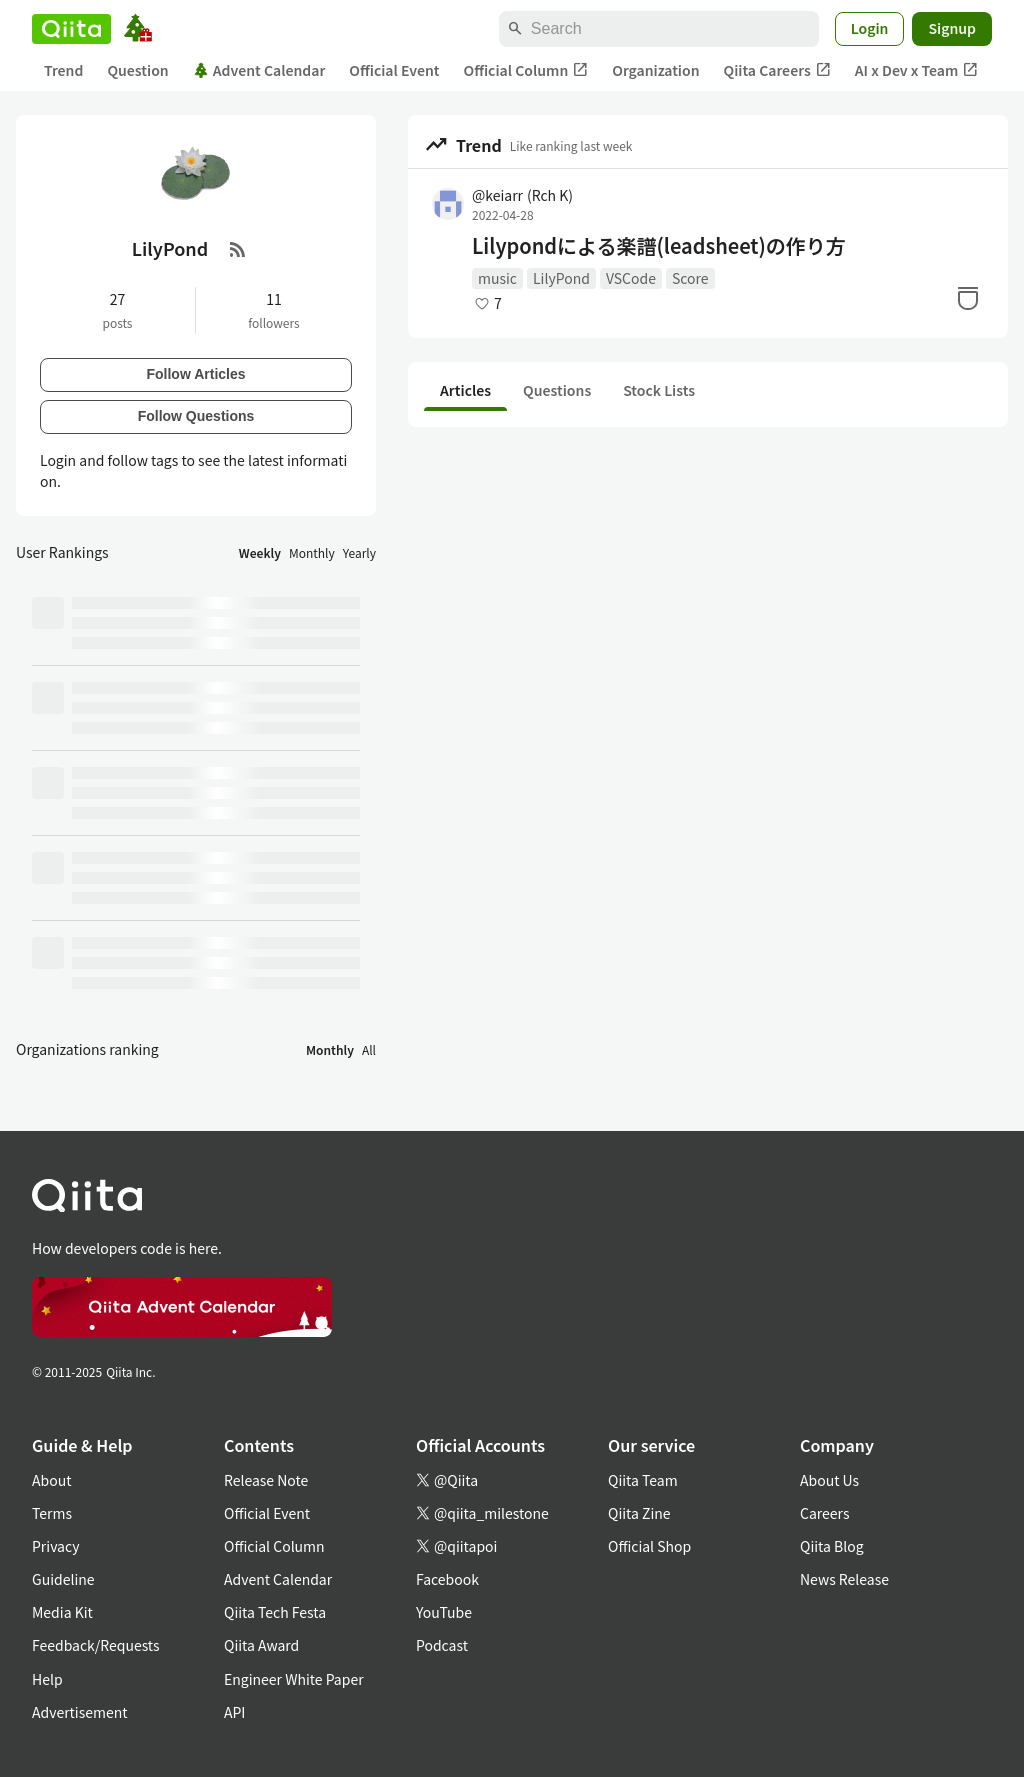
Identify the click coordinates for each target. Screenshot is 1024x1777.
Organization (655, 70)
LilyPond (561, 278)
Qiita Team (643, 1480)
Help (47, 1679)
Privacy (55, 1546)
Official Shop (649, 1546)
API (234, 1712)
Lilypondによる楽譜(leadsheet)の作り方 (659, 246)
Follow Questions (196, 416)
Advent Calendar (259, 70)
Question (137, 70)
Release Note (266, 1480)
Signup (952, 28)
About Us (829, 1480)
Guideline (63, 1579)
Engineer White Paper (294, 1679)
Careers (824, 1513)
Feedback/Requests (96, 1645)
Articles (465, 390)
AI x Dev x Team (917, 70)
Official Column (526, 70)
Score (690, 278)
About (51, 1480)
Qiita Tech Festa (275, 1612)
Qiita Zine (639, 1513)
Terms (52, 1513)
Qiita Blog (832, 1546)
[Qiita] (71, 29)
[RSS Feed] (238, 249)
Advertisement (80, 1712)
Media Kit (62, 1612)
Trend (63, 70)
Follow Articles (195, 374)
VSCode (631, 278)
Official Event (394, 70)
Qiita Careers (777, 70)
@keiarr (522, 195)
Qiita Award (261, 1645)
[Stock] (968, 298)
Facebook (447, 1579)
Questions (557, 390)
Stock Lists (659, 390)
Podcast (442, 1645)
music (497, 278)
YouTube (444, 1612)
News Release (844, 1579)
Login (870, 28)
